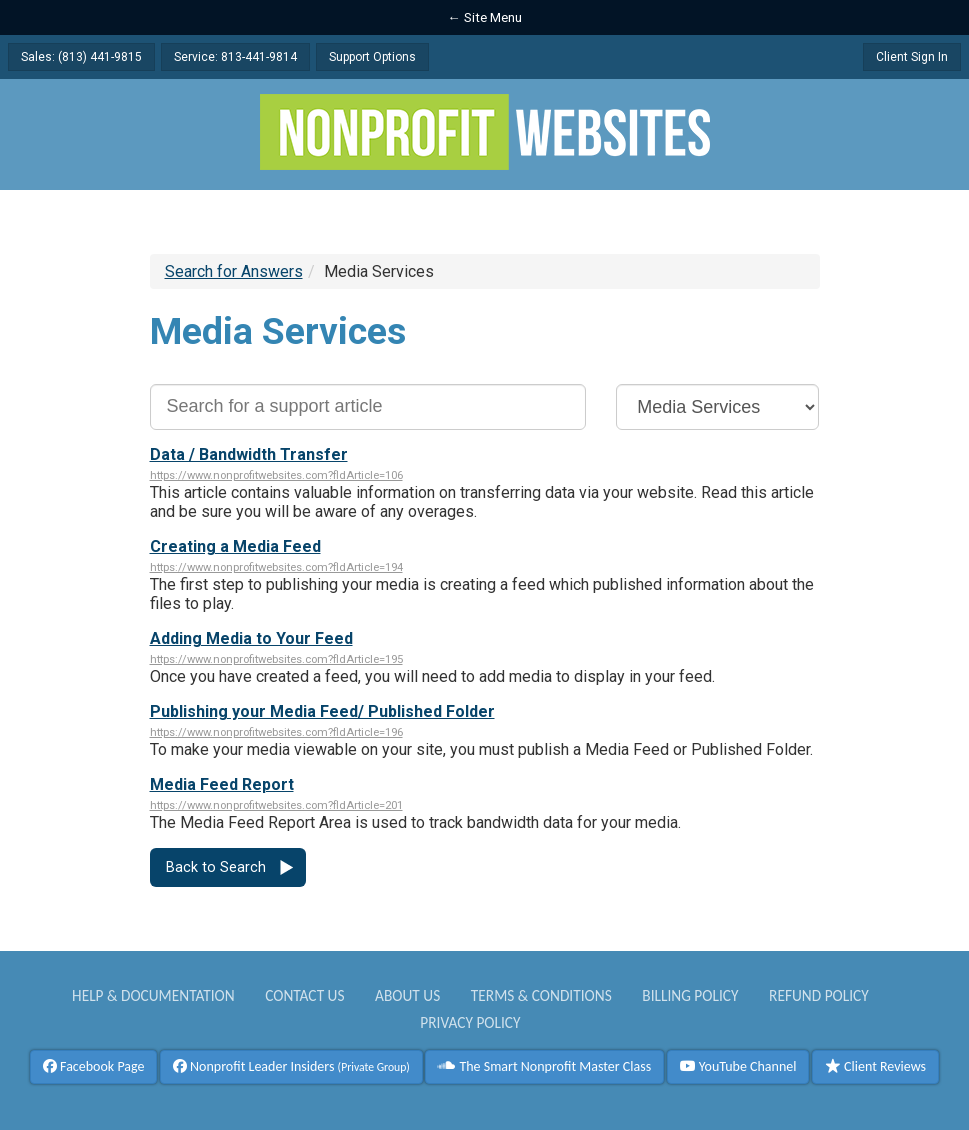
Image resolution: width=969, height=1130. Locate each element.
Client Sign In (912, 57)
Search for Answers (234, 271)
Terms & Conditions (541, 995)
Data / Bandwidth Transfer (249, 454)
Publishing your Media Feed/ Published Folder (322, 711)
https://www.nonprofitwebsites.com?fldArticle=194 (276, 567)
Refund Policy (819, 995)
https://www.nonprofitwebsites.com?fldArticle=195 (276, 659)
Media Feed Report (222, 784)
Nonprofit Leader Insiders (291, 1066)
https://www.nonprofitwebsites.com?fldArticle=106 (276, 475)
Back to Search (216, 867)
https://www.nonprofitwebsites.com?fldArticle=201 (276, 805)
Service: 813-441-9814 (235, 57)
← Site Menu (484, 17)
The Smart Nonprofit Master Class (544, 1066)
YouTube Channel (738, 1066)
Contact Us (304, 995)
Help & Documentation (153, 995)
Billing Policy (690, 995)
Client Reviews (875, 1066)
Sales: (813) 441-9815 (81, 57)
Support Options (372, 57)
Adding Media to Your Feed (251, 638)
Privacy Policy (470, 1022)
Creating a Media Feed (235, 546)
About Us (407, 995)
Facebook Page (94, 1066)
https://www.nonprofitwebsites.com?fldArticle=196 (276, 732)
